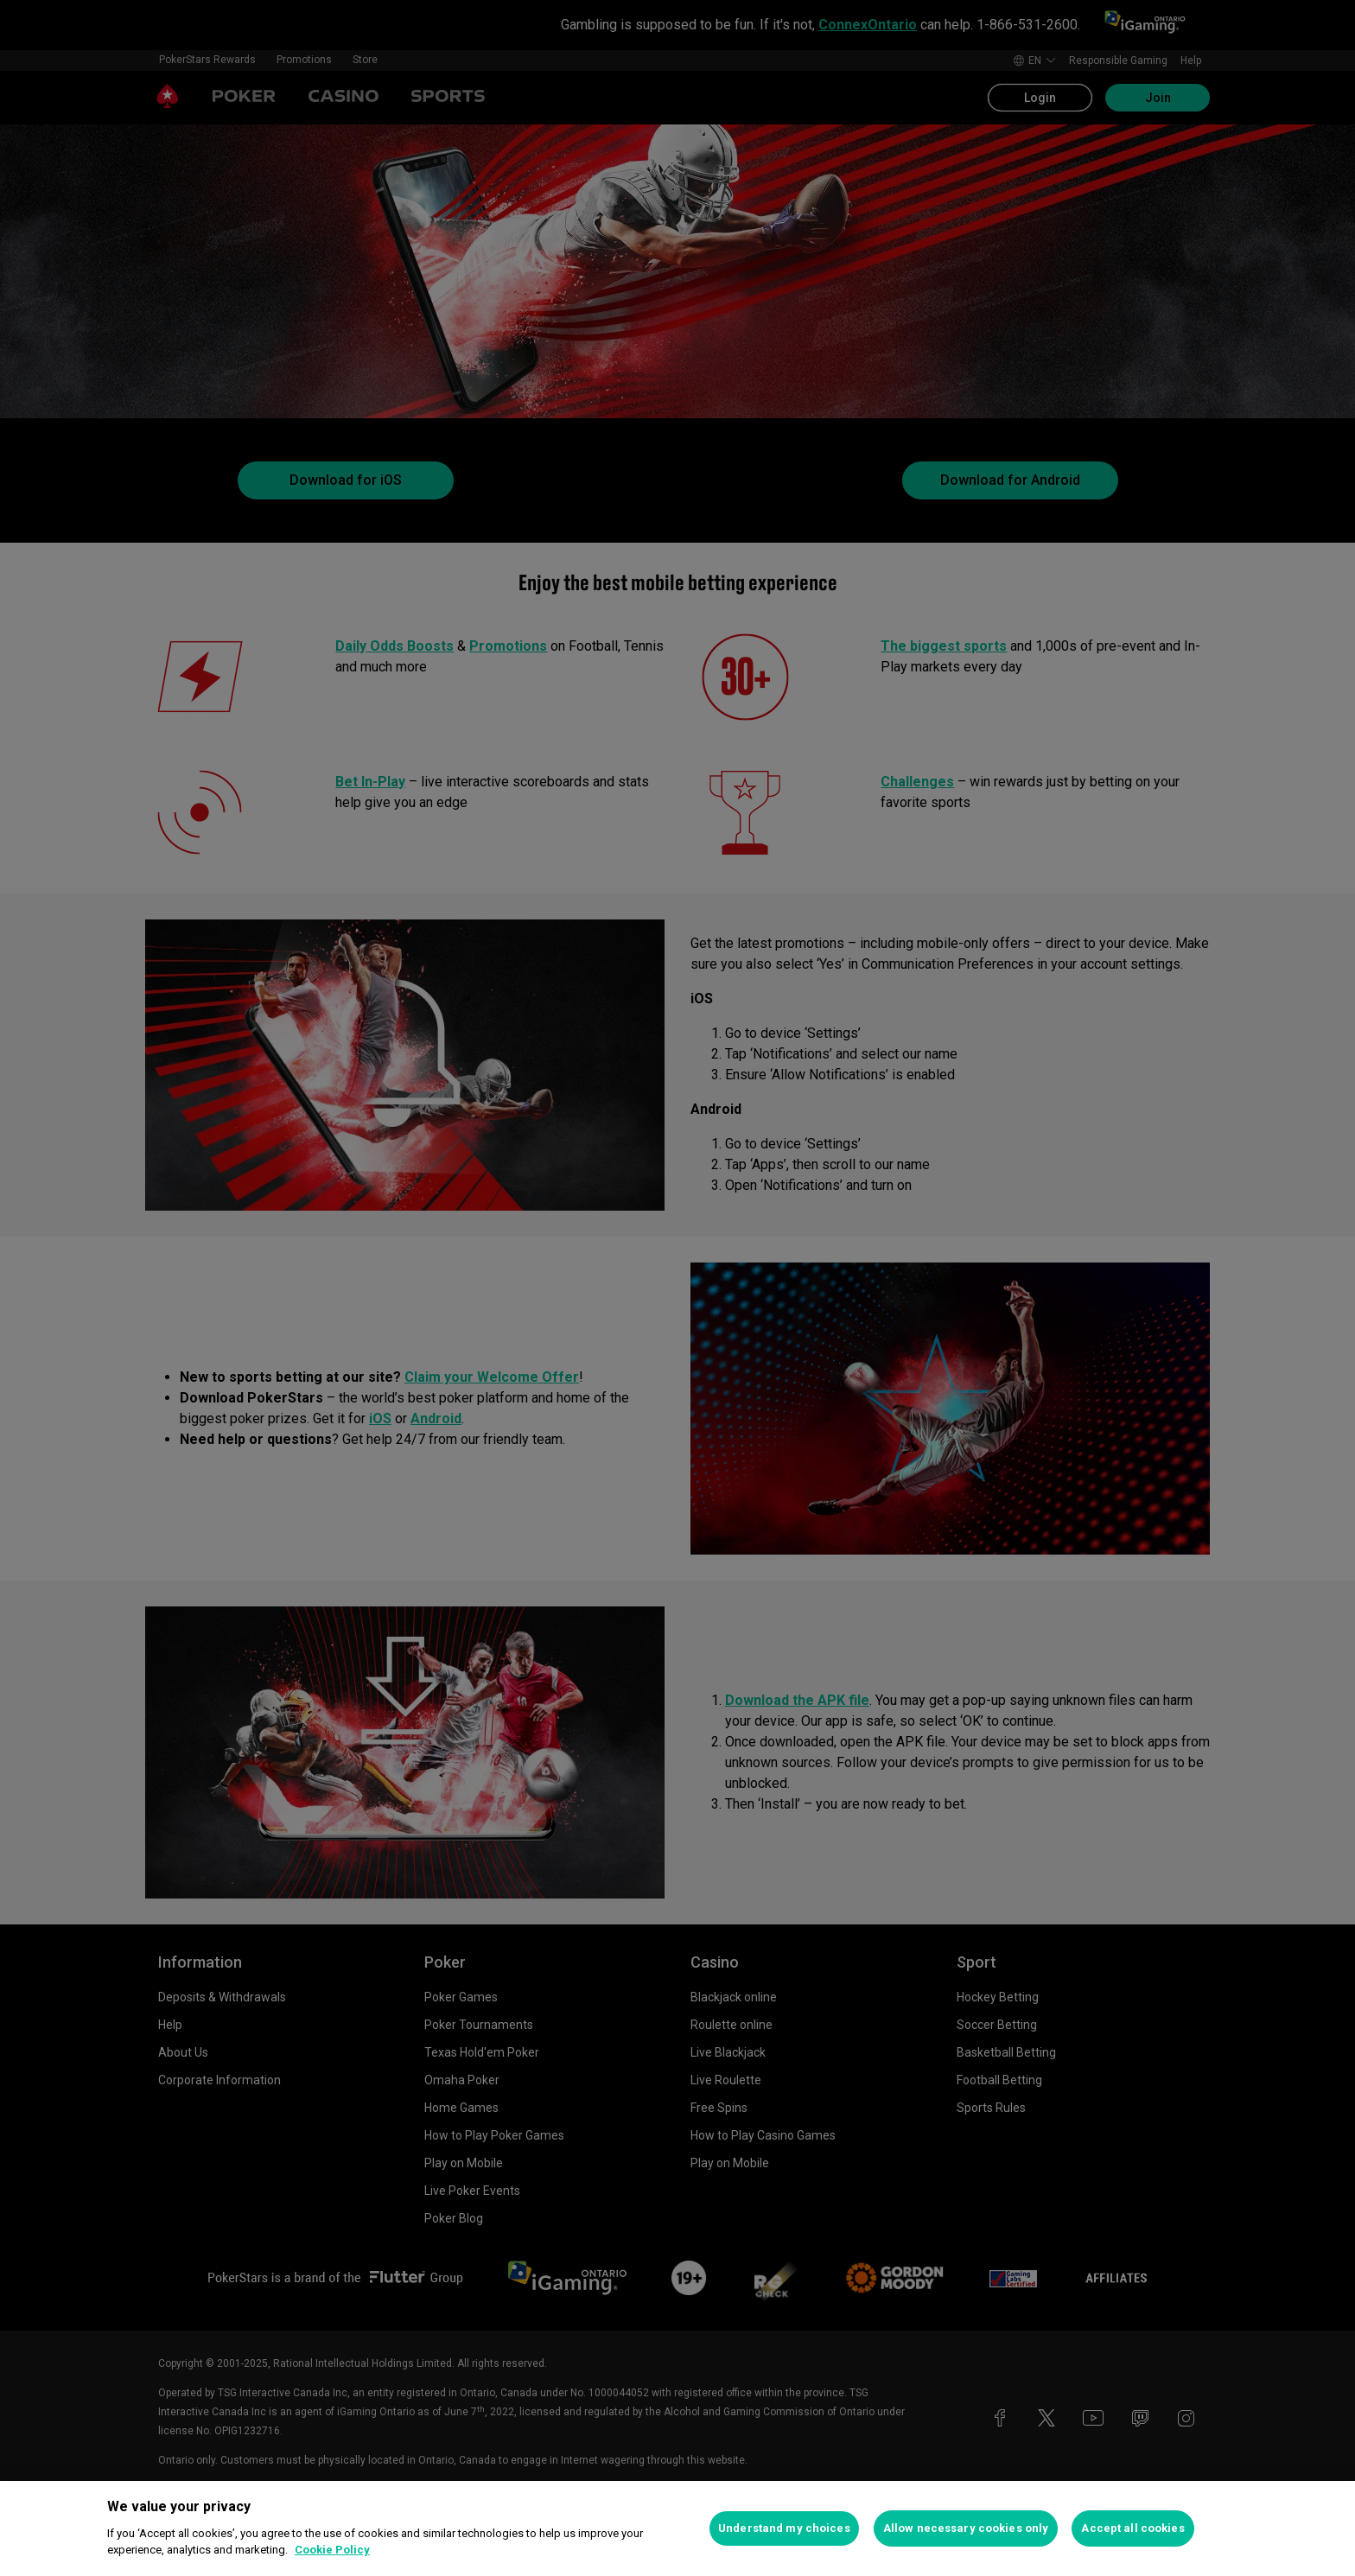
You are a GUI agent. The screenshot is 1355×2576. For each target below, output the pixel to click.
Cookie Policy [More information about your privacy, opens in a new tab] (332, 2549)
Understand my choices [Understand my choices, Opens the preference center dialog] (784, 2528)
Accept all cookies (1132, 2528)
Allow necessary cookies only (966, 2528)
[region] (677, 2528)
